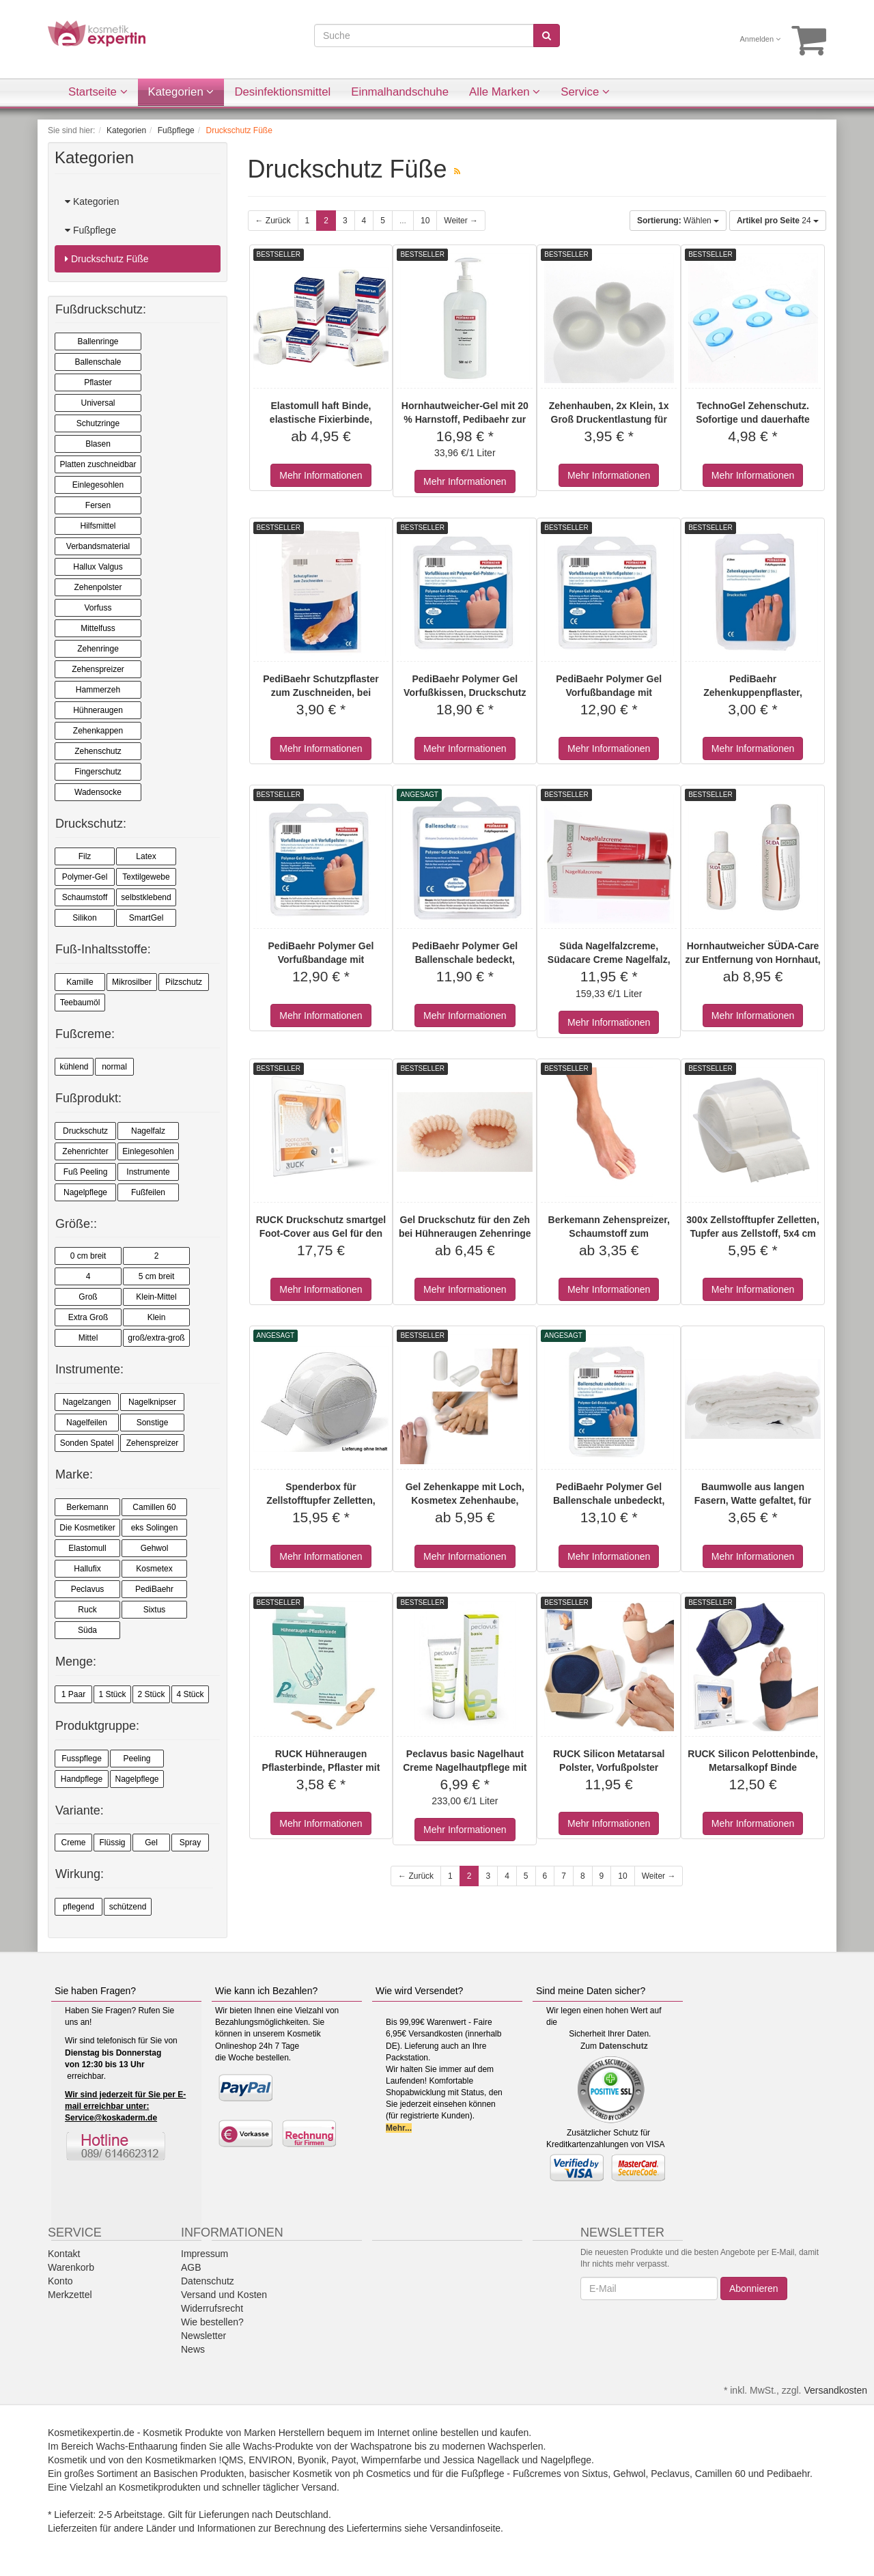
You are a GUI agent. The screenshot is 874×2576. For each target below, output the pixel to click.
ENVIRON (270, 2459)
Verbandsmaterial (98, 546)
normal (114, 1067)
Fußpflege (90, 230)
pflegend (78, 1907)
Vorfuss (97, 608)
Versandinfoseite (465, 2528)
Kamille (79, 982)
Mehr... (399, 2128)
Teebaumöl (80, 1002)
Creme (73, 1842)
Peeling (136, 1758)
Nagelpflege (85, 1192)
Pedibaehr (788, 2473)
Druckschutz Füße (106, 258)
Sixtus (154, 1609)
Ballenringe (97, 341)
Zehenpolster (98, 587)
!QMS (231, 2459)
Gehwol (155, 1548)
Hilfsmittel (97, 526)
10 (425, 220)
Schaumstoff (84, 897)
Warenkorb (71, 2267)
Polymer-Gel (85, 877)
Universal (98, 403)
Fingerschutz (98, 771)
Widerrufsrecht (212, 2308)
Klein (156, 1317)
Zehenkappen (98, 731)
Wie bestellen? (212, 2321)
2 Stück (151, 1694)
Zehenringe (98, 649)
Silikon (84, 918)
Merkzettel (70, 2294)
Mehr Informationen (320, 475)
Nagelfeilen (86, 1422)
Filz (85, 856)
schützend (128, 1907)
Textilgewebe (145, 877)
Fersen (98, 505)
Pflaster (98, 382)
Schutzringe (97, 423)
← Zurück (273, 220)
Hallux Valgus (97, 567)
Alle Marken (504, 91)
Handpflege (81, 1779)
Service (585, 91)
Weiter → (461, 220)
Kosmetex (154, 1568)
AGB (191, 2267)
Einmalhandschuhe (400, 91)
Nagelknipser (152, 1402)
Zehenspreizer (98, 669)
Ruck (87, 1609)
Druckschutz (85, 1131)
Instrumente (147, 1172)
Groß (88, 1297)
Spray (190, 1842)
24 (778, 220)
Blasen (98, 444)
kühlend (73, 1067)
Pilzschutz (183, 982)
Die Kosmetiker (87, 1527)
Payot (344, 2459)
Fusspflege (81, 1758)
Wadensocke (98, 792)
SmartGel (146, 918)
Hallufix (87, 1568)
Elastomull (87, 1548)
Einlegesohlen (98, 485)
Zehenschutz (98, 751)
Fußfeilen (148, 1192)
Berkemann (87, 1507)
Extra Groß (88, 1317)
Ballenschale (97, 362)
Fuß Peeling (86, 1172)
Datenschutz (623, 2046)
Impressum (204, 2253)
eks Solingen (154, 1527)
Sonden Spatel (87, 1443)
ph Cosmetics (382, 2473)
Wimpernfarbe (391, 2459)
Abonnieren (753, 2288)
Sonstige (153, 1422)
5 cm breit (157, 1276)
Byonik (312, 2459)
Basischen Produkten (199, 2473)
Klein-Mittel (156, 1297)
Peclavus (87, 1589)
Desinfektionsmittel (282, 91)
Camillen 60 (153, 1507)
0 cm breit (88, 1256)
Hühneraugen (98, 710)
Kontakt (64, 2253)
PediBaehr (154, 1589)
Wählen (678, 220)
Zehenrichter (85, 1151)
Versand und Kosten (224, 2294)
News (193, 2349)
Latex (146, 856)
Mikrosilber (132, 982)
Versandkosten (835, 2390)
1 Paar (73, 1694)
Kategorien (181, 91)
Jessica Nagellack (480, 2459)
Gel (151, 1842)
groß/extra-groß (156, 1338)
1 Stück (112, 1694)
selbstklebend (146, 897)
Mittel (88, 1338)
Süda (87, 1630)
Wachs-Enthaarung (137, 2446)
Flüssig (112, 1842)
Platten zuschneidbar (97, 464)
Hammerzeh (98, 690)
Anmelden (760, 39)
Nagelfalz (148, 1131)
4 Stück (189, 1694)
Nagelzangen (87, 1402)
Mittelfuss (98, 628)
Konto (60, 2281)
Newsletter (203, 2335)
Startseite (98, 91)
